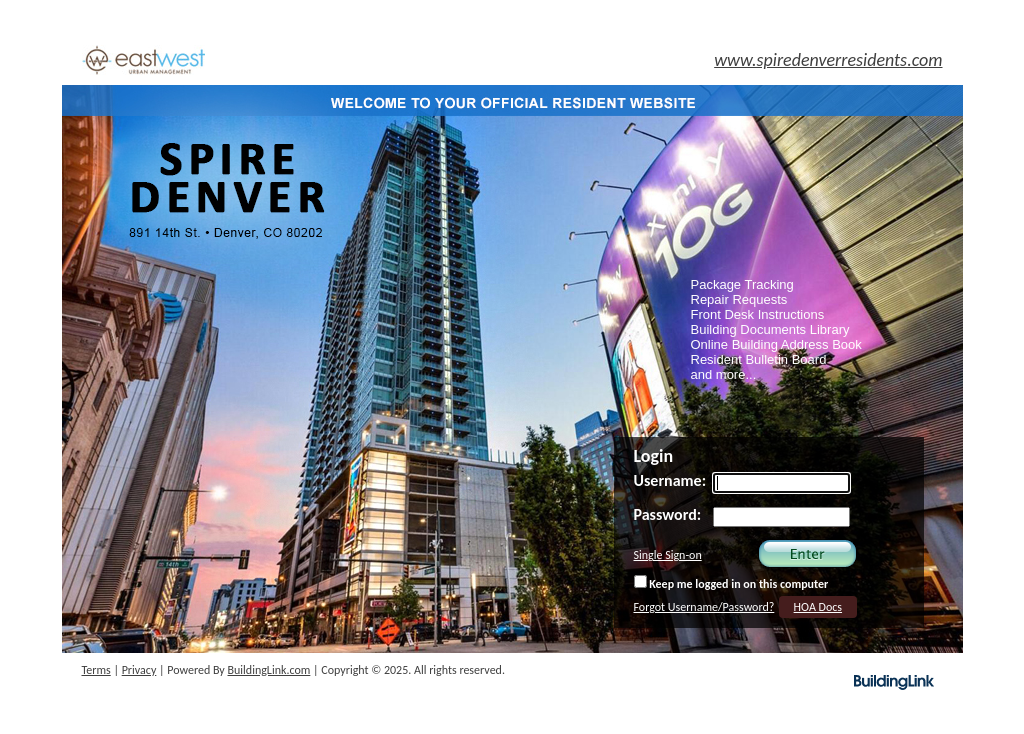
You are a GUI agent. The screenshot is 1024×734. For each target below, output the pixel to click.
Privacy (139, 670)
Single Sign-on (668, 555)
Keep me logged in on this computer (731, 583)
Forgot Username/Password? (704, 607)
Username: (670, 480)
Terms (96, 670)
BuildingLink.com (269, 670)
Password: (668, 514)
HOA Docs (818, 607)
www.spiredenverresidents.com (828, 60)
